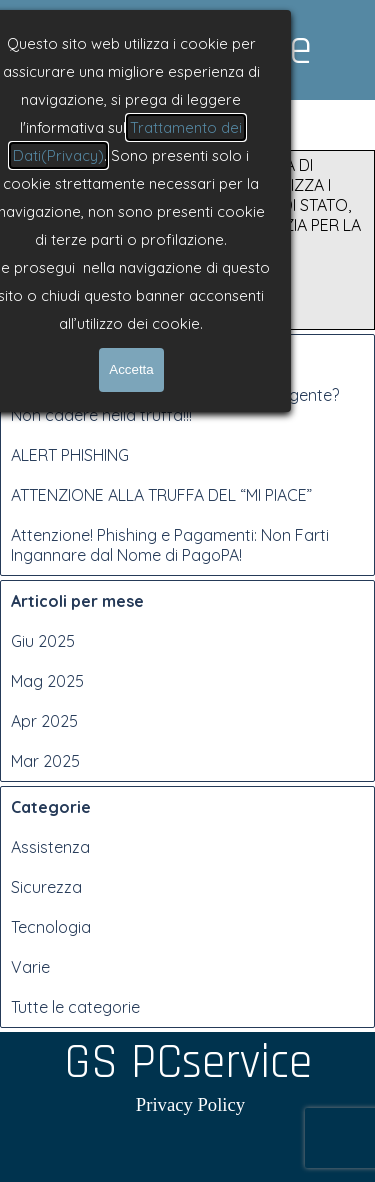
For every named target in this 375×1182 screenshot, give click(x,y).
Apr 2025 (44, 721)
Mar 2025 (45, 761)
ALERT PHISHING (70, 455)
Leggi (173, 311)
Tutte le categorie (75, 1007)
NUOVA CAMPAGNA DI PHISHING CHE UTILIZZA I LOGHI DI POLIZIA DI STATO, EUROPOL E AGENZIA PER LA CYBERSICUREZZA (257, 205)
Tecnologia (51, 927)
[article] (187, 240)
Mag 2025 (47, 681)
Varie (30, 967)
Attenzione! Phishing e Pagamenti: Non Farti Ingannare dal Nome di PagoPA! (170, 545)
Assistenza (50, 847)
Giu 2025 (43, 641)
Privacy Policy (190, 1104)
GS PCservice (188, 49)
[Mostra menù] (191, 119)
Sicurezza (46, 887)
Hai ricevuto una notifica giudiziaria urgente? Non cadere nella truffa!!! (175, 405)
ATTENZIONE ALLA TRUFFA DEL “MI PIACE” (161, 495)
